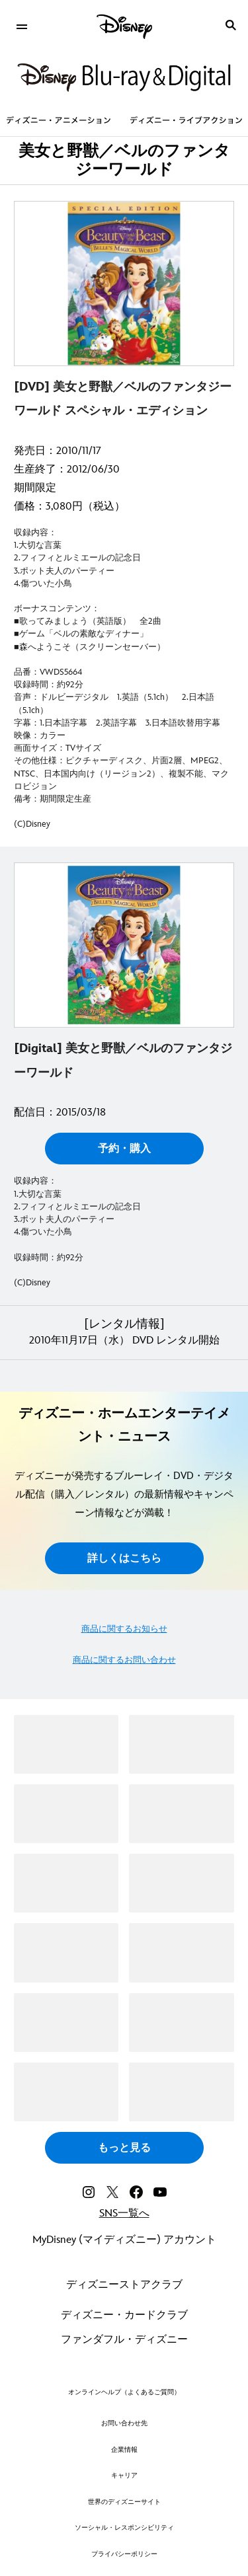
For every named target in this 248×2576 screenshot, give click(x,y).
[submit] (231, 25)
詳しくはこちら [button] (124, 1558)
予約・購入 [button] (124, 1149)
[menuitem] (21, 25)
